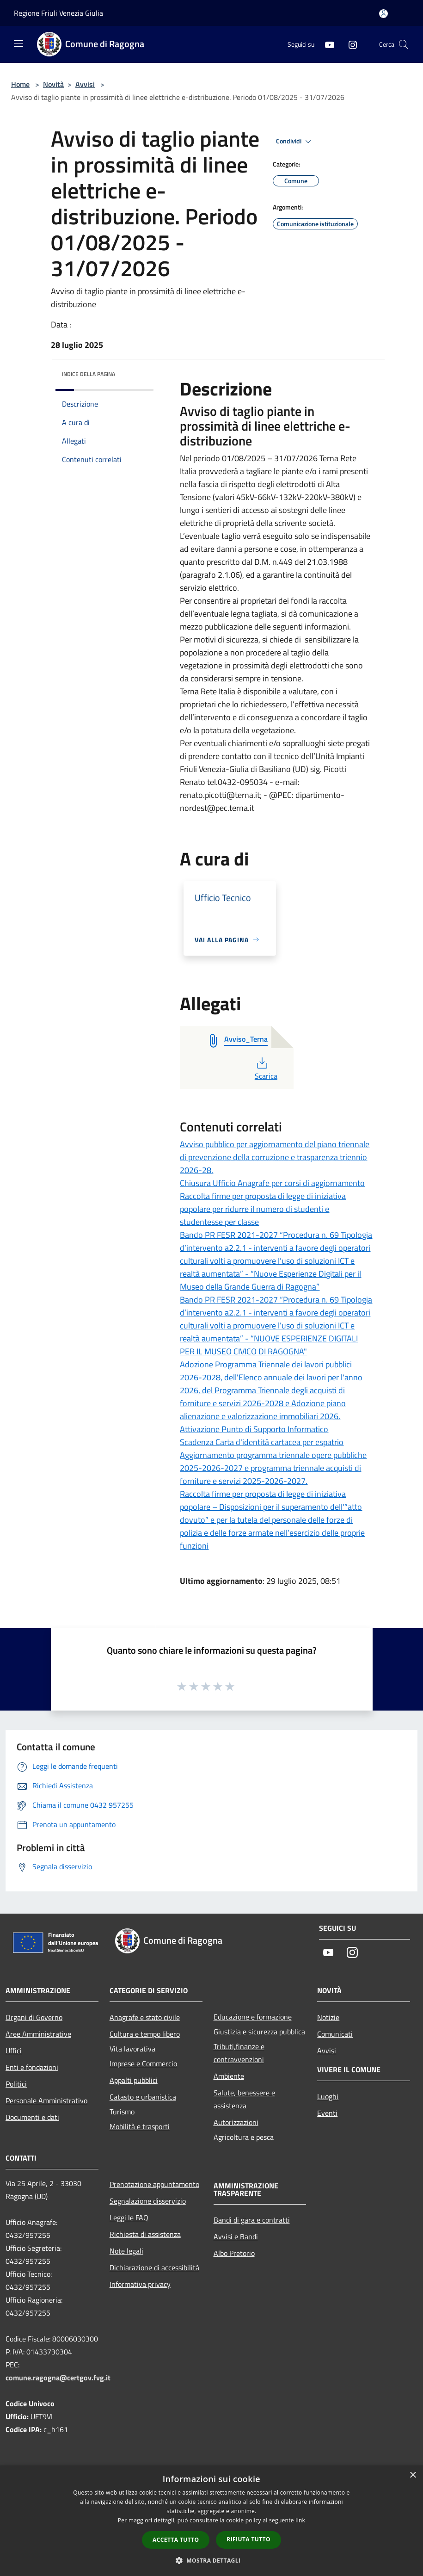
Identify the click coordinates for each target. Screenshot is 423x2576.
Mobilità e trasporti (140, 2126)
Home (20, 84)
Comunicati (335, 2033)
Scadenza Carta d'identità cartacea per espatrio (261, 1442)
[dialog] (211, 2520)
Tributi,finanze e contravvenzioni (239, 2053)
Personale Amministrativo (46, 2100)
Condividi (295, 141)
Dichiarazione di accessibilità (154, 2267)
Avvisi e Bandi (236, 2236)
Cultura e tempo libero (145, 2033)
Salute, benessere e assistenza (244, 2099)
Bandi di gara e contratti (252, 2219)
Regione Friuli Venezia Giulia (58, 13)
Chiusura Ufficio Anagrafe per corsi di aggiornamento (272, 1183)
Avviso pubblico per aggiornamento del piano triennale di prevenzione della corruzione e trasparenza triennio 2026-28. (274, 1157)
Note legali (126, 2250)
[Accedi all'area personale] (383, 13)
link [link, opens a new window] (300, 2520)
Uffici (14, 2050)
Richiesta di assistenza (145, 2234)
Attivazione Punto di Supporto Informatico (254, 1429)
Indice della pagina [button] (88, 374)
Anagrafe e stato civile (145, 2017)
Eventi (327, 2113)
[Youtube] (326, 44)
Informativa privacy (140, 2284)
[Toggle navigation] (18, 43)
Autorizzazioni (236, 2122)
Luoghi (327, 2096)
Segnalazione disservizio (148, 2200)
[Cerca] (403, 44)
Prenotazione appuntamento (154, 2184)
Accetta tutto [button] (176, 2540)
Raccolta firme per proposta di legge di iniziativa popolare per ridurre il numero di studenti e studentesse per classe (263, 1209)
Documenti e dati (32, 2117)
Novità (53, 84)
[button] (212, 2560)
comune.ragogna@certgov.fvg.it (58, 2377)
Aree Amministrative (38, 2033)
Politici (16, 2083)
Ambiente (229, 2076)
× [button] (412, 2475)
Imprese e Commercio (143, 2063)
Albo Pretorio (234, 2253)
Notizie (328, 2017)
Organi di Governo (34, 2017)
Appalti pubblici (134, 2080)
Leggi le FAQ (129, 2217)
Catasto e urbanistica (143, 2096)
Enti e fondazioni (32, 2067)
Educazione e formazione (253, 2016)
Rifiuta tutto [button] (248, 2539)
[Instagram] (349, 44)
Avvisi (85, 84)
